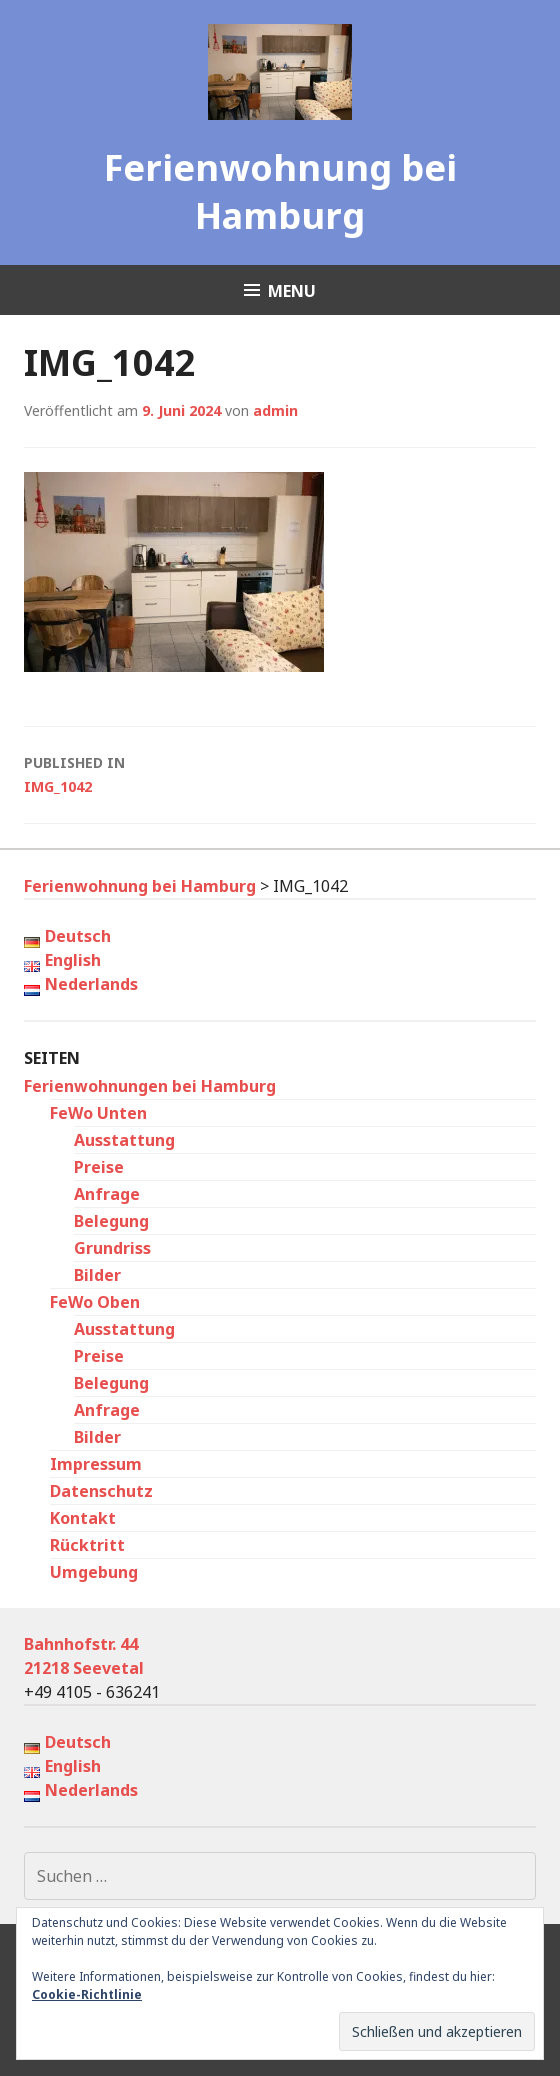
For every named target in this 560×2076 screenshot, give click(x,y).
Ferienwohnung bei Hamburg (280, 191)
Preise (99, 1167)
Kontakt (83, 1518)
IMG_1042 (280, 773)
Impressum (96, 1464)
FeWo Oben (95, 1302)
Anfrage (107, 1194)
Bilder (97, 1275)
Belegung (111, 1221)
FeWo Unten (98, 1113)
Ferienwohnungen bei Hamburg (150, 1086)
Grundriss (112, 1248)
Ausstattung (124, 1140)
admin (275, 410)
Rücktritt (87, 1545)
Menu (292, 291)
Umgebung (94, 1572)
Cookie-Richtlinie (87, 1994)
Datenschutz (101, 1491)
